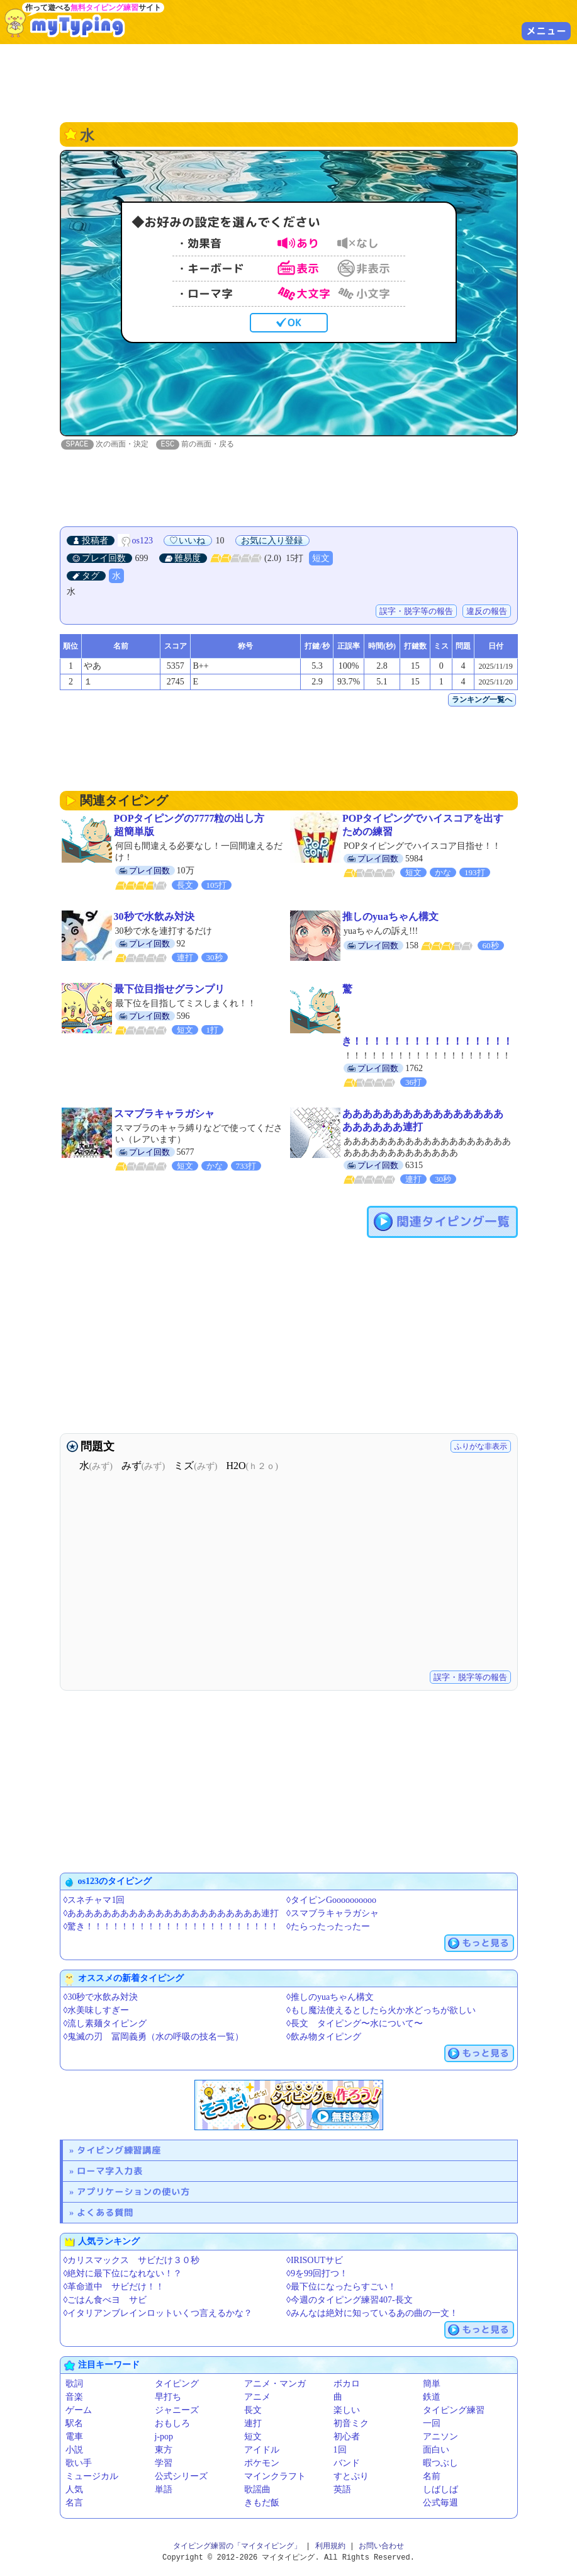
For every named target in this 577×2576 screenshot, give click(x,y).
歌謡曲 (257, 2490)
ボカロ (346, 2384)
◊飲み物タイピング (323, 2037)
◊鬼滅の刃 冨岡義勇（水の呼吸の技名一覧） (154, 2037)
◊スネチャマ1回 (94, 1900)
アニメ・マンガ (275, 2384)
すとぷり (351, 2477)
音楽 (74, 2397)
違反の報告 (486, 611)
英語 (342, 2490)
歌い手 (78, 2463)
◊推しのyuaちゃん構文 (330, 1997)
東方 (163, 2450)
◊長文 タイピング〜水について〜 (354, 2024)
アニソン (440, 2437)
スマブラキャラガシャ (164, 1114)
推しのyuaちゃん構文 (390, 917)
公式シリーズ (181, 2477)
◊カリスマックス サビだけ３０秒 (132, 2261)
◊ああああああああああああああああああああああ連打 (171, 1914)
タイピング (177, 2384)
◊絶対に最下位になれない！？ (123, 2274)
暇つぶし (440, 2463)
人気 (74, 2490)
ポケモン (261, 2463)
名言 (74, 2503)
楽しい (346, 2410)
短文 (321, 559)
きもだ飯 (261, 2503)
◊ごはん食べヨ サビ (105, 2300)
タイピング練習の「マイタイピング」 (237, 2546)
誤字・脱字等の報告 (416, 611)
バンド (346, 2463)
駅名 (74, 2424)
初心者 (346, 2437)
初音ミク (351, 2424)
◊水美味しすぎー (97, 2011)
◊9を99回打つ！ (317, 2274)
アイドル (261, 2450)
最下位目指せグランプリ (169, 989)
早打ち (168, 2397)
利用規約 (330, 2546)
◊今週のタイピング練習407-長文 (349, 2300)
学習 (163, 2463)
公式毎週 (440, 2503)
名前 (431, 2477)
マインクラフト (275, 2477)
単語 (163, 2490)
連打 (253, 2424)
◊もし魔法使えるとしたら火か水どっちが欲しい (381, 2011)
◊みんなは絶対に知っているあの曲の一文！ (372, 2313)
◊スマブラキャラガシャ (332, 1914)
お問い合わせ (381, 2546)
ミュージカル (91, 2477)
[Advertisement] (289, 82)
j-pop (164, 2437)
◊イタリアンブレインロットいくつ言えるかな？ (158, 2313)
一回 (431, 2424)
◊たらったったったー (328, 1927)
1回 (340, 2450)
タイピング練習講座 (119, 2150)
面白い (436, 2450)
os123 (142, 541)
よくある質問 (105, 2213)
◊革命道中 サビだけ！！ (114, 2287)
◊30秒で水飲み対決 (101, 1997)
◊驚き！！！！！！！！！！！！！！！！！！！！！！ (171, 1927)
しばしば (440, 2490)
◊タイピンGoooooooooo (331, 1900)
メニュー (546, 31)
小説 (74, 2450)
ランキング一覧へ (482, 700)
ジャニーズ (177, 2410)
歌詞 (74, 2384)
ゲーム (78, 2410)
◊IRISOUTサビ (314, 2261)
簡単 (431, 2384)
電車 (74, 2437)
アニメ (257, 2397)
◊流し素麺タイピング (105, 2024)
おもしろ (172, 2424)
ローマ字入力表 (110, 2171)
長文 (253, 2410)
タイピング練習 (454, 2410)
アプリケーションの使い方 (133, 2192)
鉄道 (431, 2397)
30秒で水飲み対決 (154, 917)
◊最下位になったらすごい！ (341, 2287)
